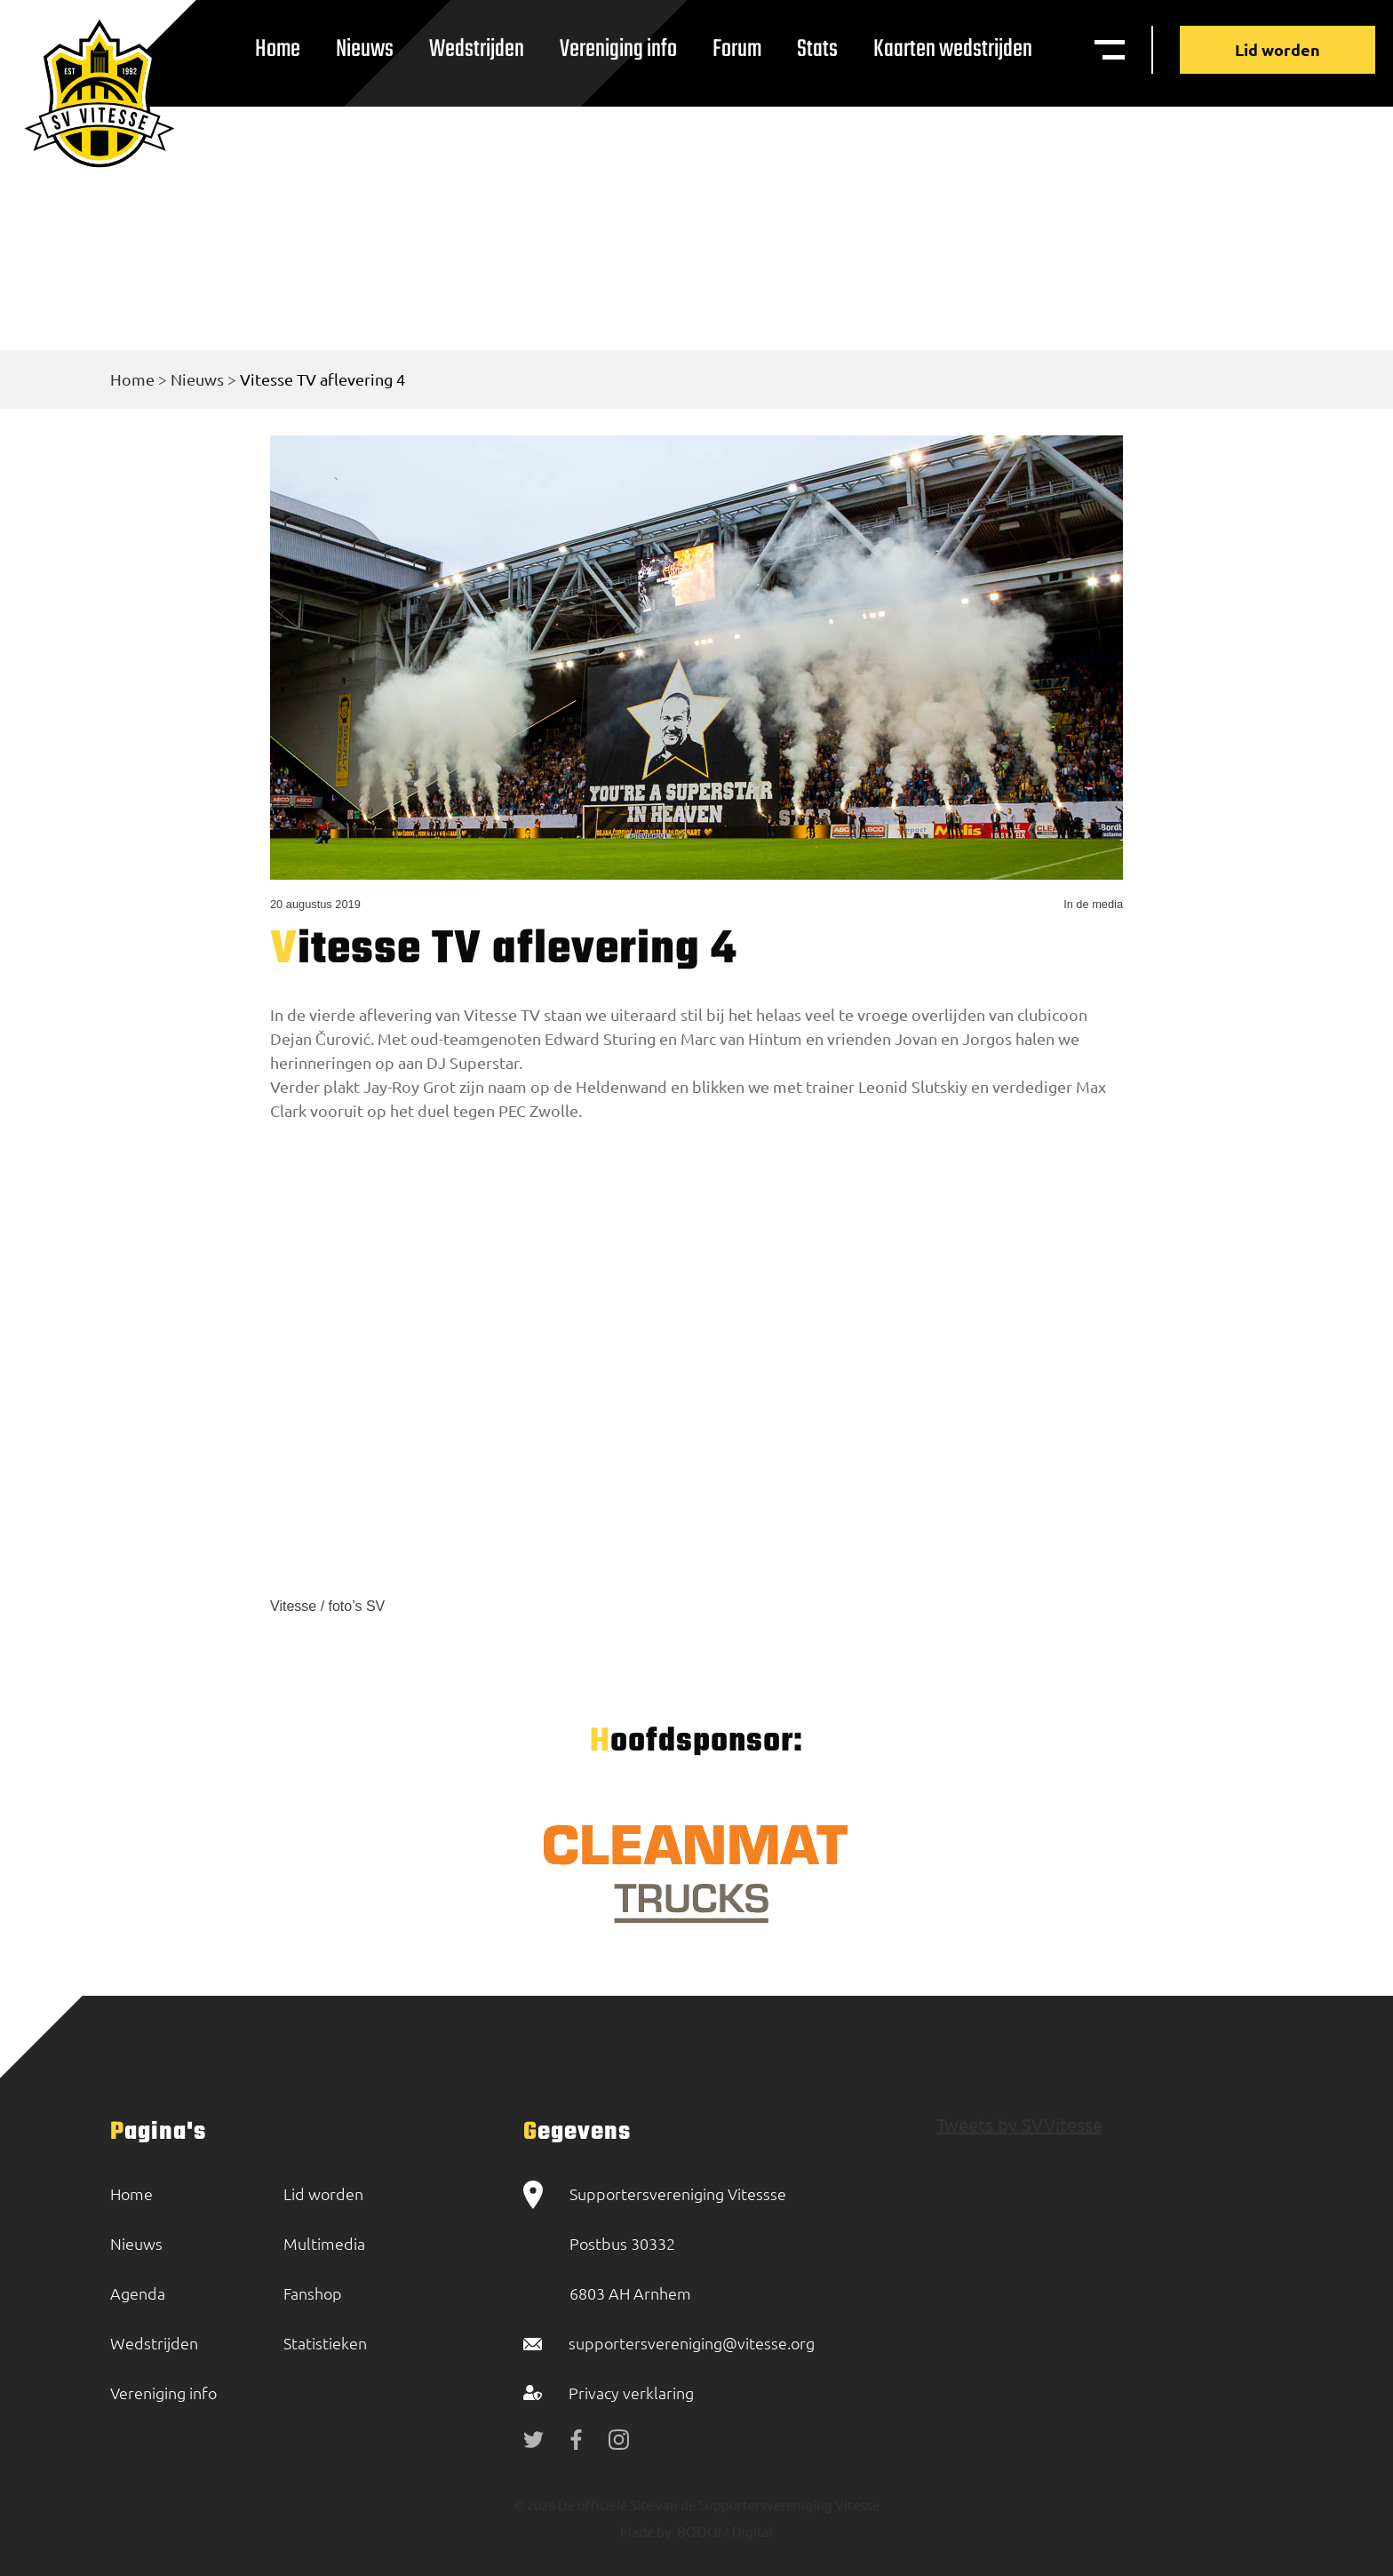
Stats (817, 49)
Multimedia (324, 2243)
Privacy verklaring (631, 2392)
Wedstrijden (476, 49)
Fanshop (312, 2293)
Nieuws (365, 49)
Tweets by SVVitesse (1019, 2124)
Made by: (647, 2531)
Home (277, 49)
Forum (736, 49)
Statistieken (325, 2343)
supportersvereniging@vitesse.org (692, 2343)
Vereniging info (618, 49)
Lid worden (1277, 49)
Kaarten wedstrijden (952, 49)
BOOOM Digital (723, 2531)
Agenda (137, 2293)
